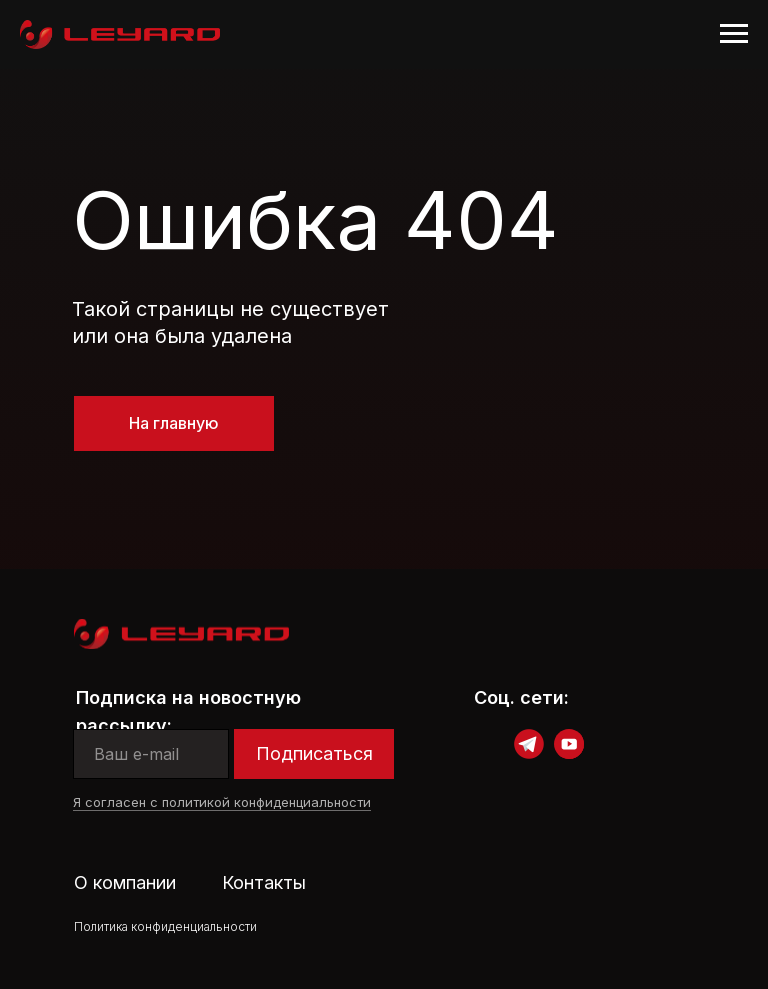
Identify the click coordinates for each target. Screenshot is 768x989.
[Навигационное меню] (734, 34)
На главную (174, 423)
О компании (125, 882)
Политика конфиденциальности (165, 926)
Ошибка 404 (315, 219)
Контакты (264, 882)
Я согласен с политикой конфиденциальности (222, 802)
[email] (151, 754)
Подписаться (314, 753)
